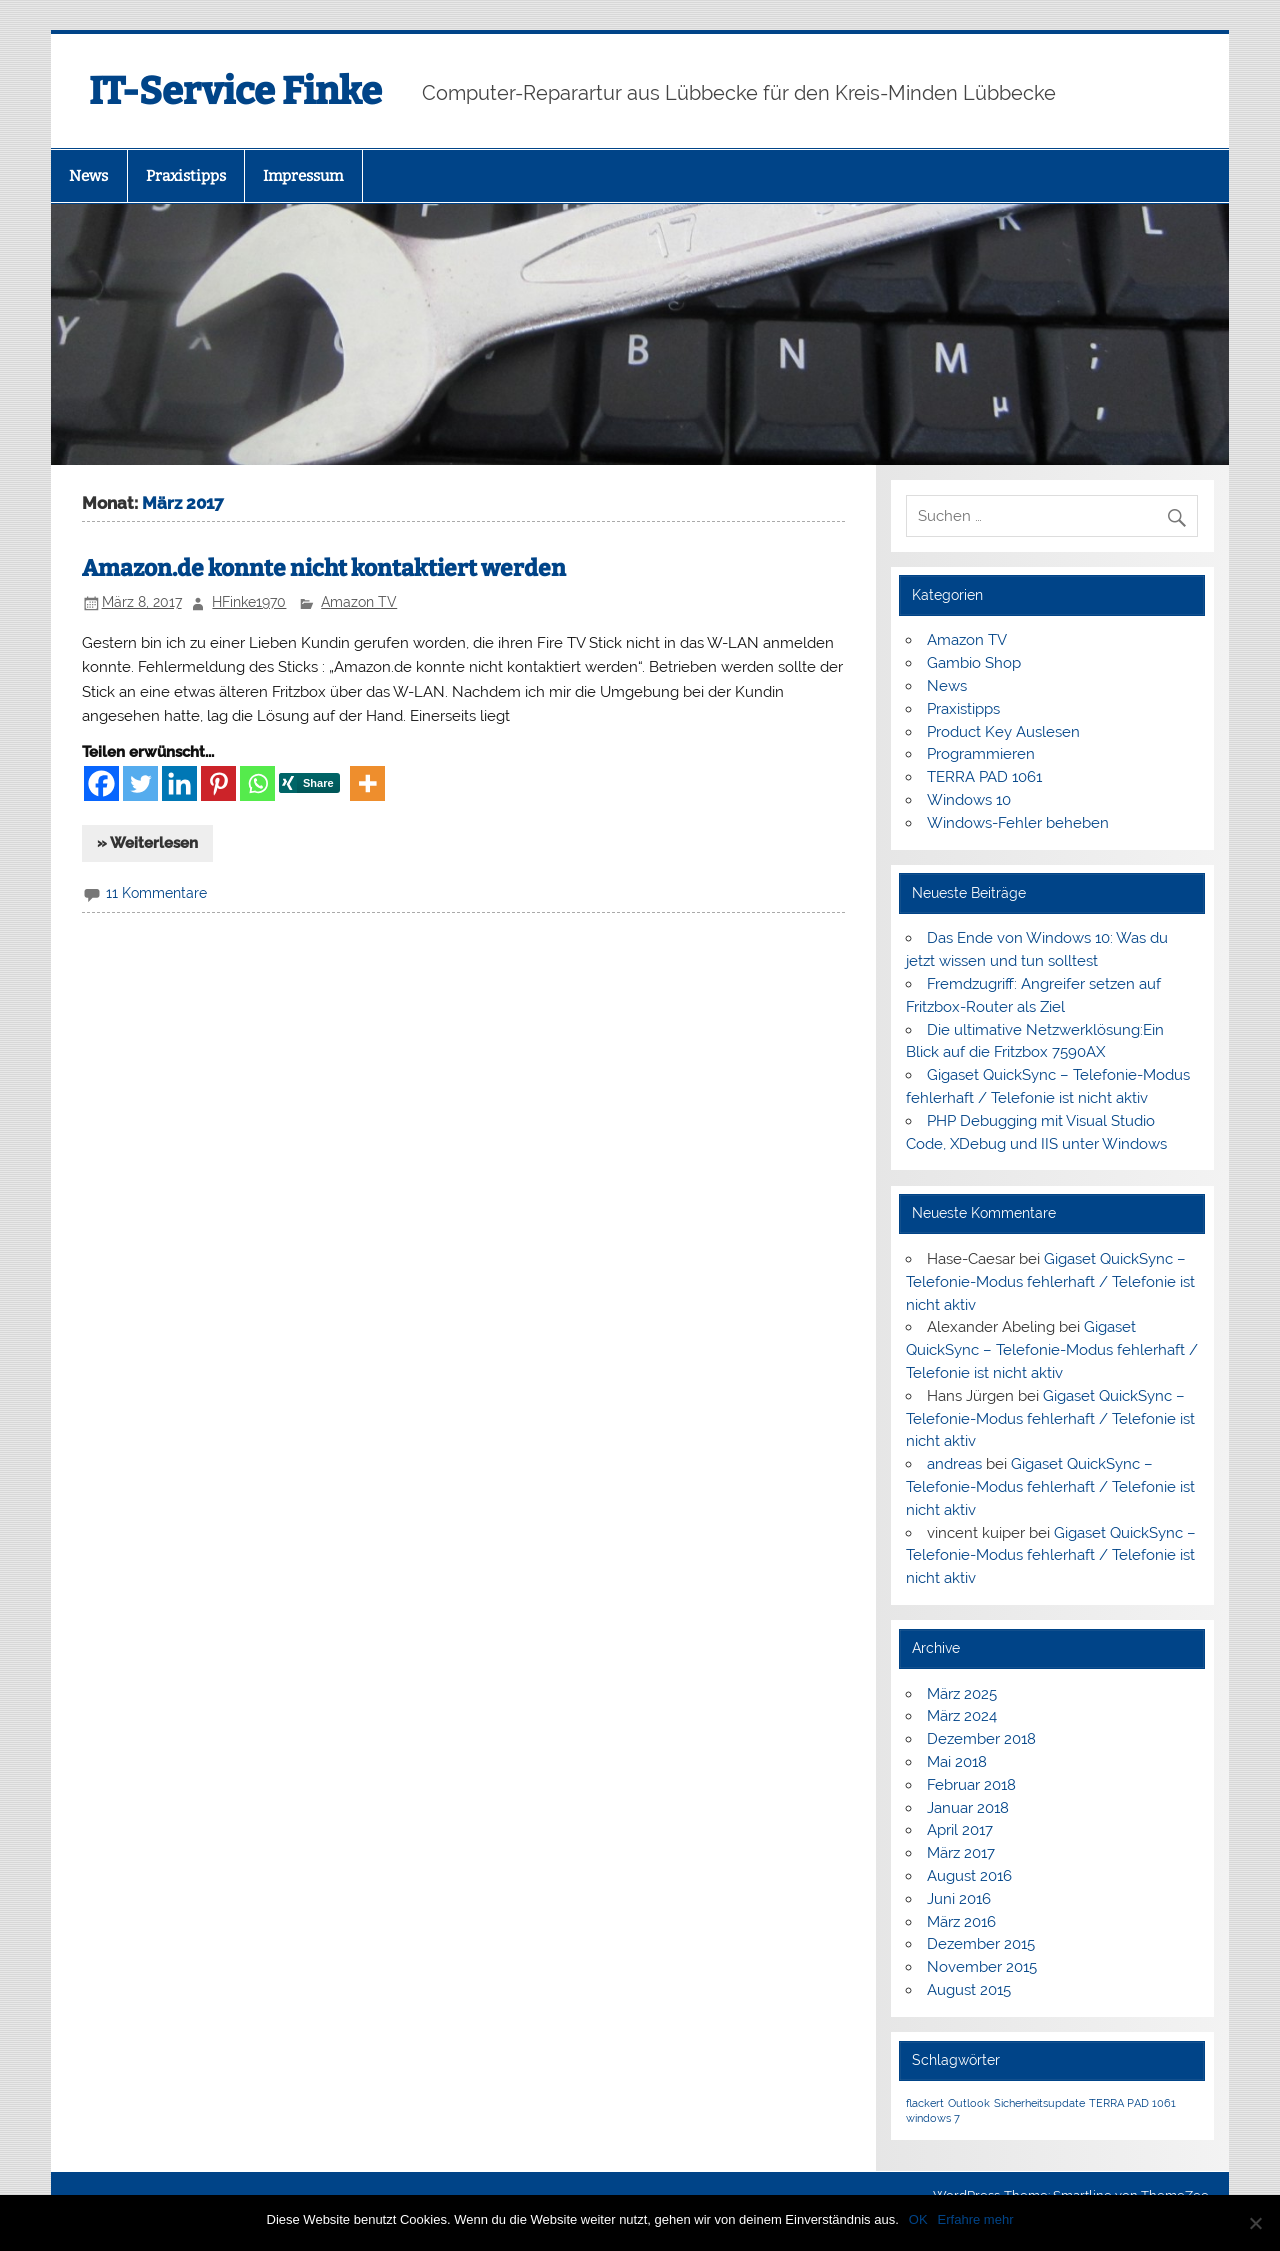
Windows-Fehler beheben (1018, 823)
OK (918, 2219)
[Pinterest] (218, 783)
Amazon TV (359, 602)
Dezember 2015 (981, 1944)
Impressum (303, 176)
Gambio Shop (974, 663)
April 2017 (960, 1830)
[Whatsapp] (257, 783)
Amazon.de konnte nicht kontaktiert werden (324, 568)
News (88, 176)
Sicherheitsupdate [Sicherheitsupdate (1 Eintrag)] (1039, 2103)
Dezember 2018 (981, 1739)
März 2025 (962, 1694)
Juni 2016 (959, 1899)
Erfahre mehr (976, 2219)
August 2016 (969, 1876)
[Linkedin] (179, 783)
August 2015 (969, 1990)
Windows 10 (969, 800)
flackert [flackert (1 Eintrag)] (925, 2103)
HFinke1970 (249, 602)
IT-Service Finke (235, 91)
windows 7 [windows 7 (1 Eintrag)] (933, 2118)
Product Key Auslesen (1003, 732)
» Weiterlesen (147, 843)
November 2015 (982, 1967)
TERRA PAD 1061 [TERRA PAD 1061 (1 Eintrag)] (1132, 2103)
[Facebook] (101, 783)
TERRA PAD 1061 (984, 777)
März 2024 (962, 1716)
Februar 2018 (971, 1785)
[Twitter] (140, 783)
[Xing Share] (312, 787)
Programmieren (981, 754)
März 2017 (961, 1853)
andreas (954, 1464)
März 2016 (961, 1922)
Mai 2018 (957, 1762)
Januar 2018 (968, 1808)
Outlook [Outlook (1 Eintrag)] (969, 2103)
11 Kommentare (156, 893)
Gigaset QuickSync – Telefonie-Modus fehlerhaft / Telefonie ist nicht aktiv (1050, 1282)
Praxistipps (186, 176)
